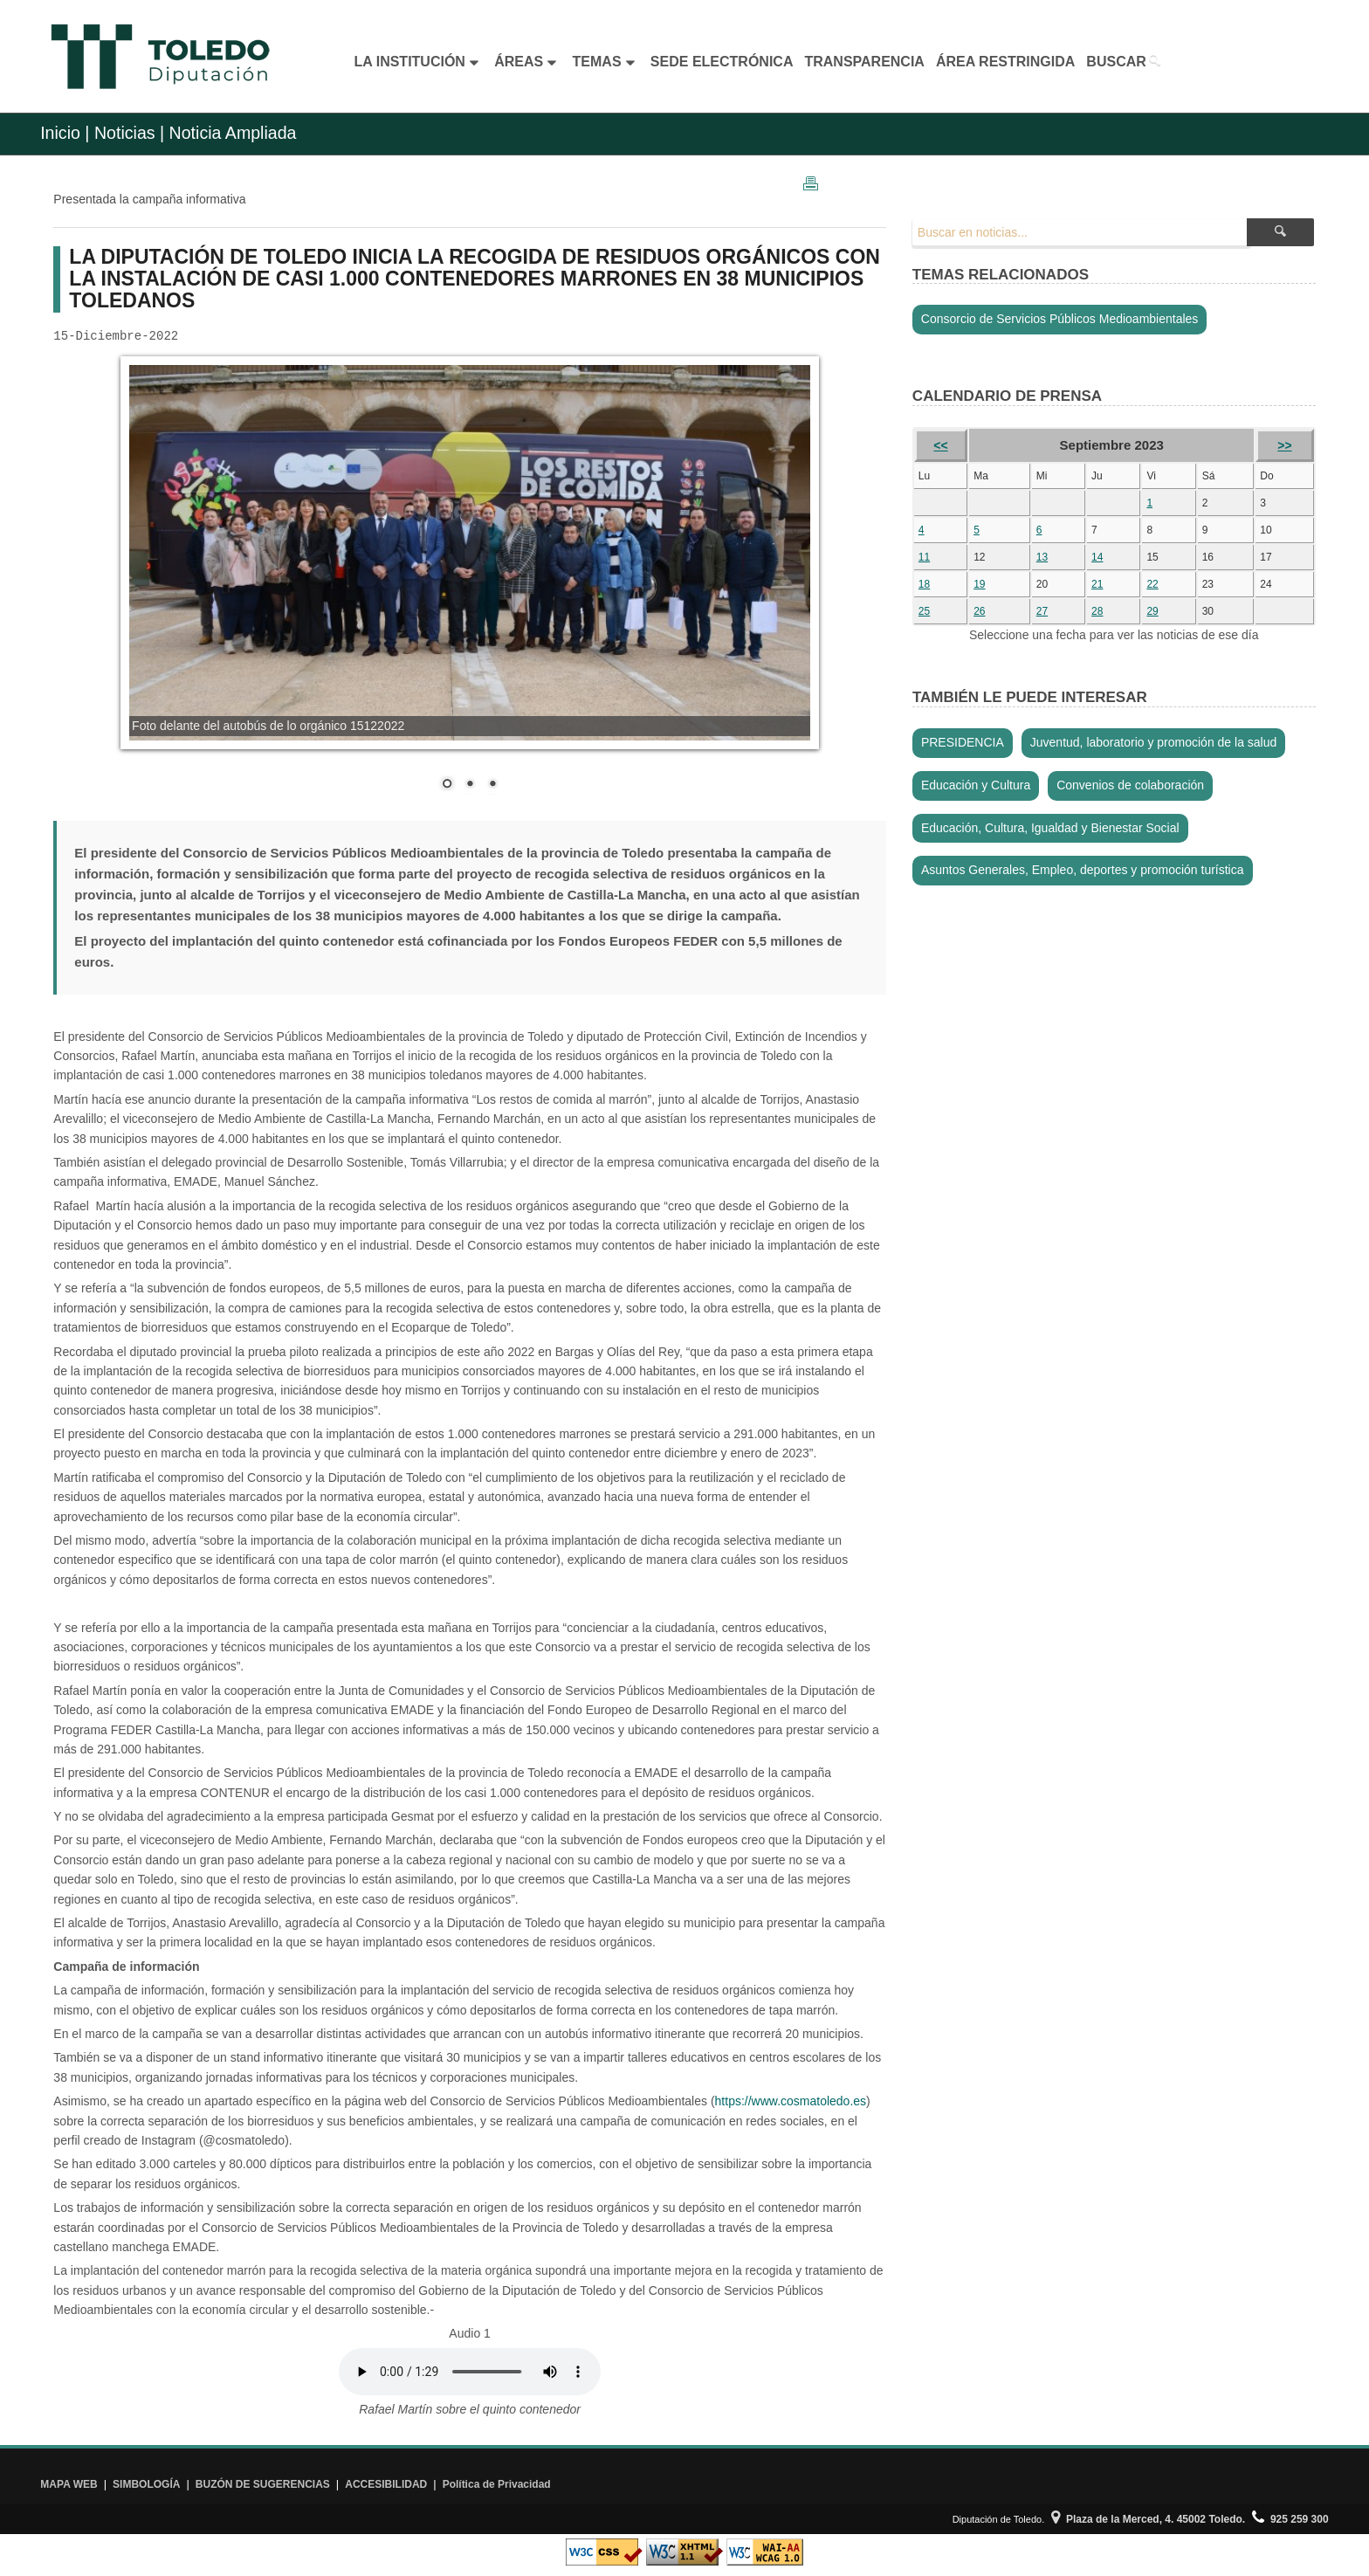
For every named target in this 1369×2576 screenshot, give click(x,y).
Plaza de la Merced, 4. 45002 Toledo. (1148, 2519)
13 (1042, 557)
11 (924, 557)
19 (979, 584)
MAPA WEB (68, 2484)
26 (979, 611)
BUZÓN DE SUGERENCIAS (263, 2484)
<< (940, 445)
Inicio (60, 132)
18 (924, 584)
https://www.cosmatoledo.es (791, 2101)
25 (924, 611)
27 (1042, 611)
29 (1152, 611)
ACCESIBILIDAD (386, 2484)
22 (1152, 584)
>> (1284, 445)
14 (1097, 557)
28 (1097, 611)
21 (1097, 584)
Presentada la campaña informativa (149, 199)
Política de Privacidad (497, 2484)
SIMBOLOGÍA (146, 2484)
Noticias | (129, 132)
